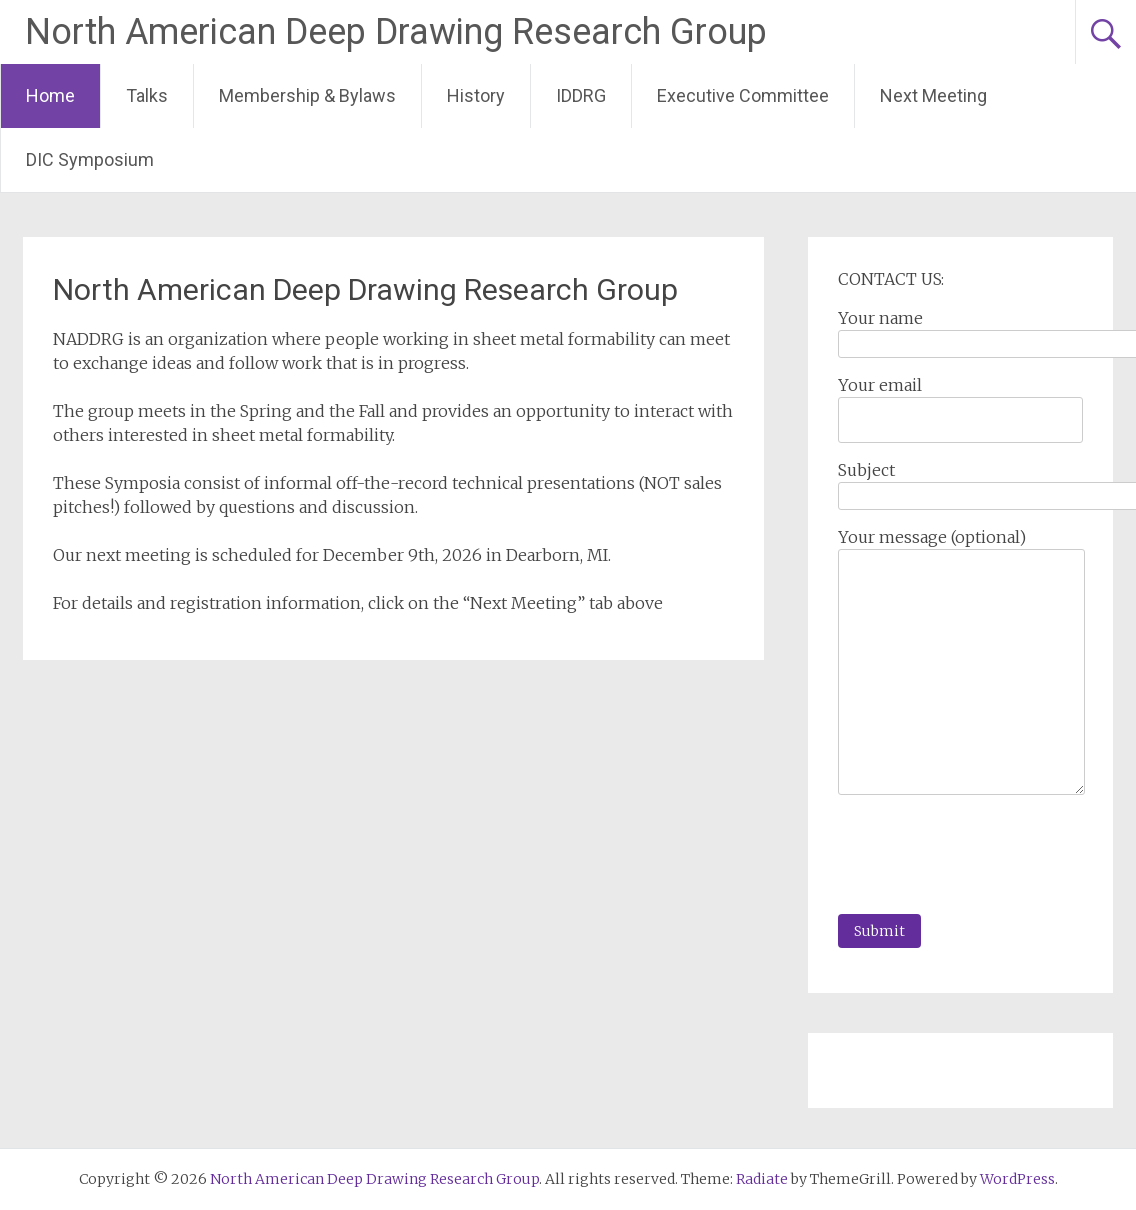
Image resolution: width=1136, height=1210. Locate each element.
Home (50, 95)
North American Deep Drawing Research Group (396, 32)
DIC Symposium (90, 159)
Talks (147, 95)
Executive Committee (743, 95)
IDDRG (581, 95)
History (476, 95)
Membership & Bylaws (307, 95)
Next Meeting (933, 95)
